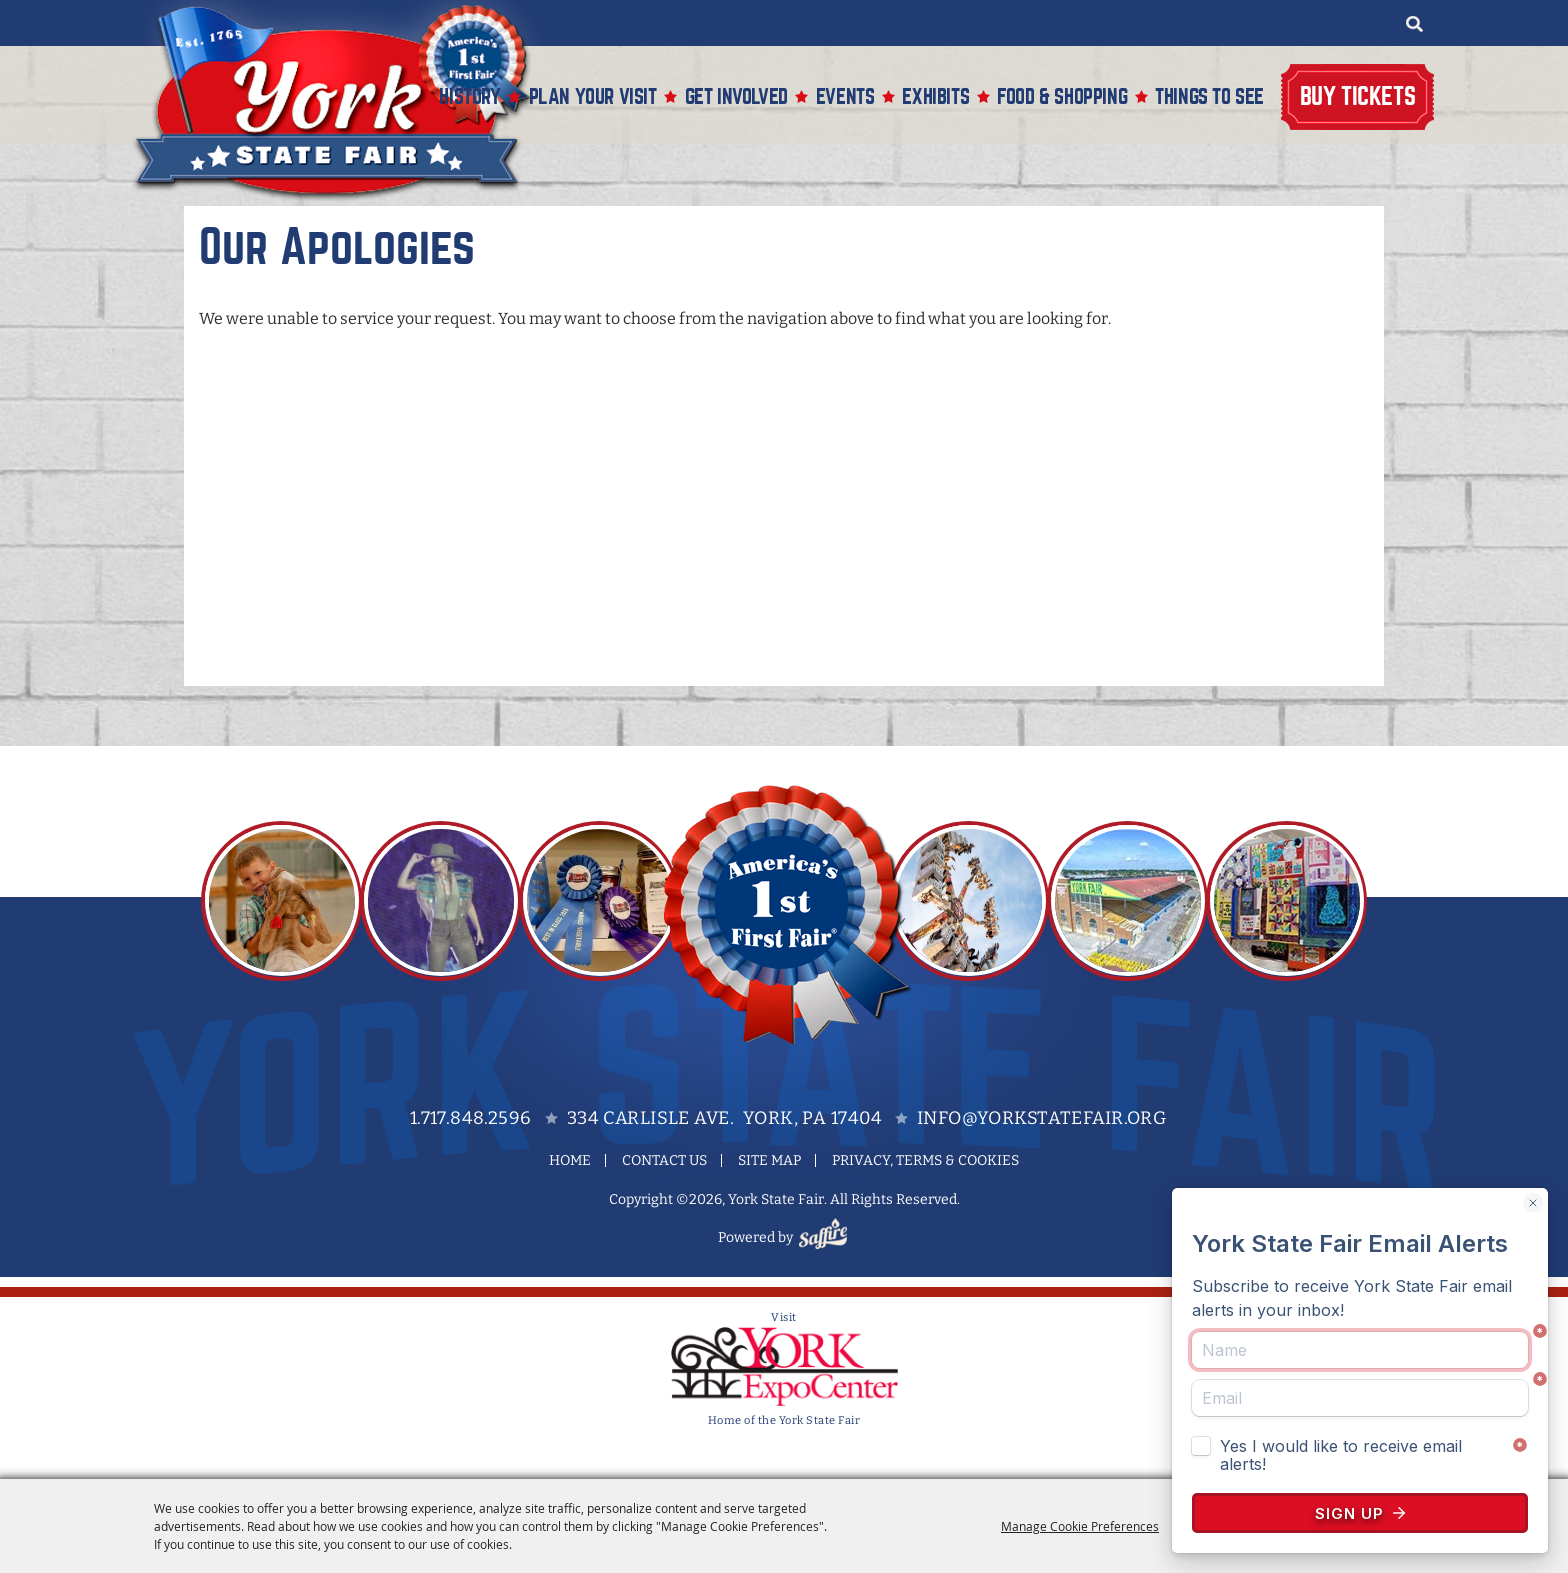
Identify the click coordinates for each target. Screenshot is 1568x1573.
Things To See (1209, 96)
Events (845, 96)
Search (1414, 23)
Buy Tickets (1358, 96)
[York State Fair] (343, 101)
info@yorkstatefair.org (1041, 1118)
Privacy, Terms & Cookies (925, 1160)
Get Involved (736, 96)
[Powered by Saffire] (826, 1237)
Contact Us (664, 1160)
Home (570, 1160)
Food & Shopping (1062, 96)
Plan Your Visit (593, 96)
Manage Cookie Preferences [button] (1080, 1526)
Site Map (769, 1160)
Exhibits (935, 96)
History (469, 96)
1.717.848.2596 (471, 1118)
